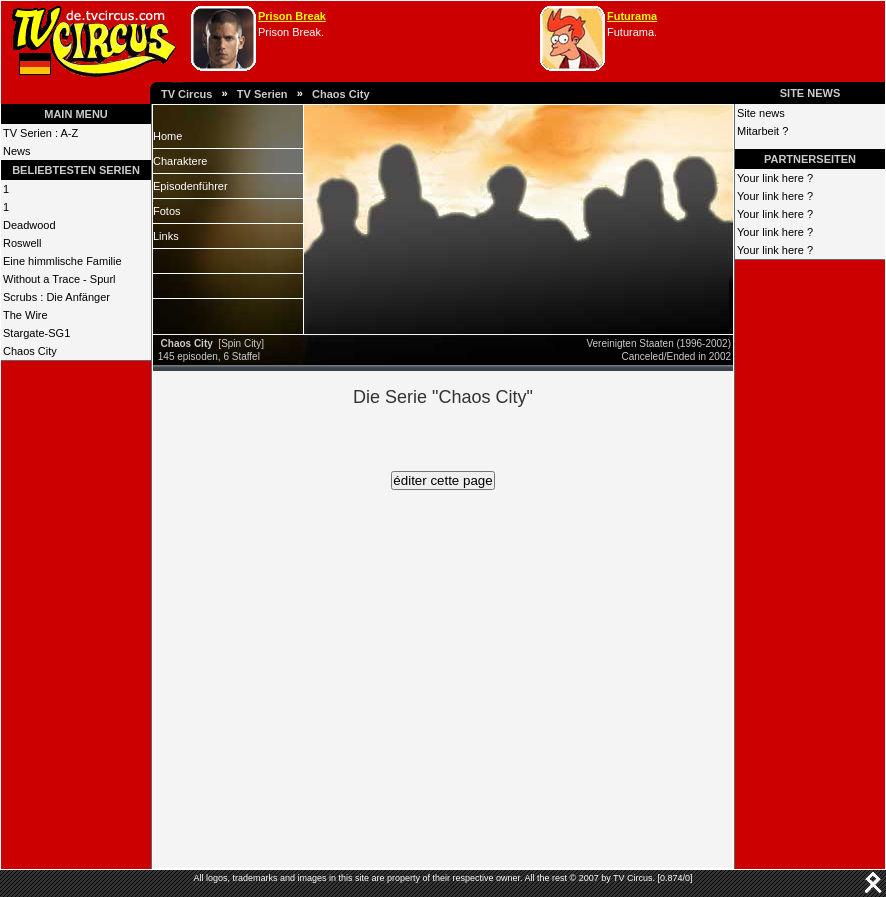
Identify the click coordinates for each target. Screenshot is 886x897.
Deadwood (29, 225)
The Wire (25, 315)
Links (166, 236)
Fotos (167, 211)
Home (167, 136)
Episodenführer (190, 186)
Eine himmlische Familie (62, 261)
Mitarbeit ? (762, 131)
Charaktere (180, 161)
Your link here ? (775, 178)
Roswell (22, 243)
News (17, 151)
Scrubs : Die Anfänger (56, 297)
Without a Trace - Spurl (59, 279)
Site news (761, 113)
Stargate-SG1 (36, 333)
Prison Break (292, 16)
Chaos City (340, 94)
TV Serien (262, 94)
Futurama (632, 16)
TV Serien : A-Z (40, 133)
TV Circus (186, 94)
